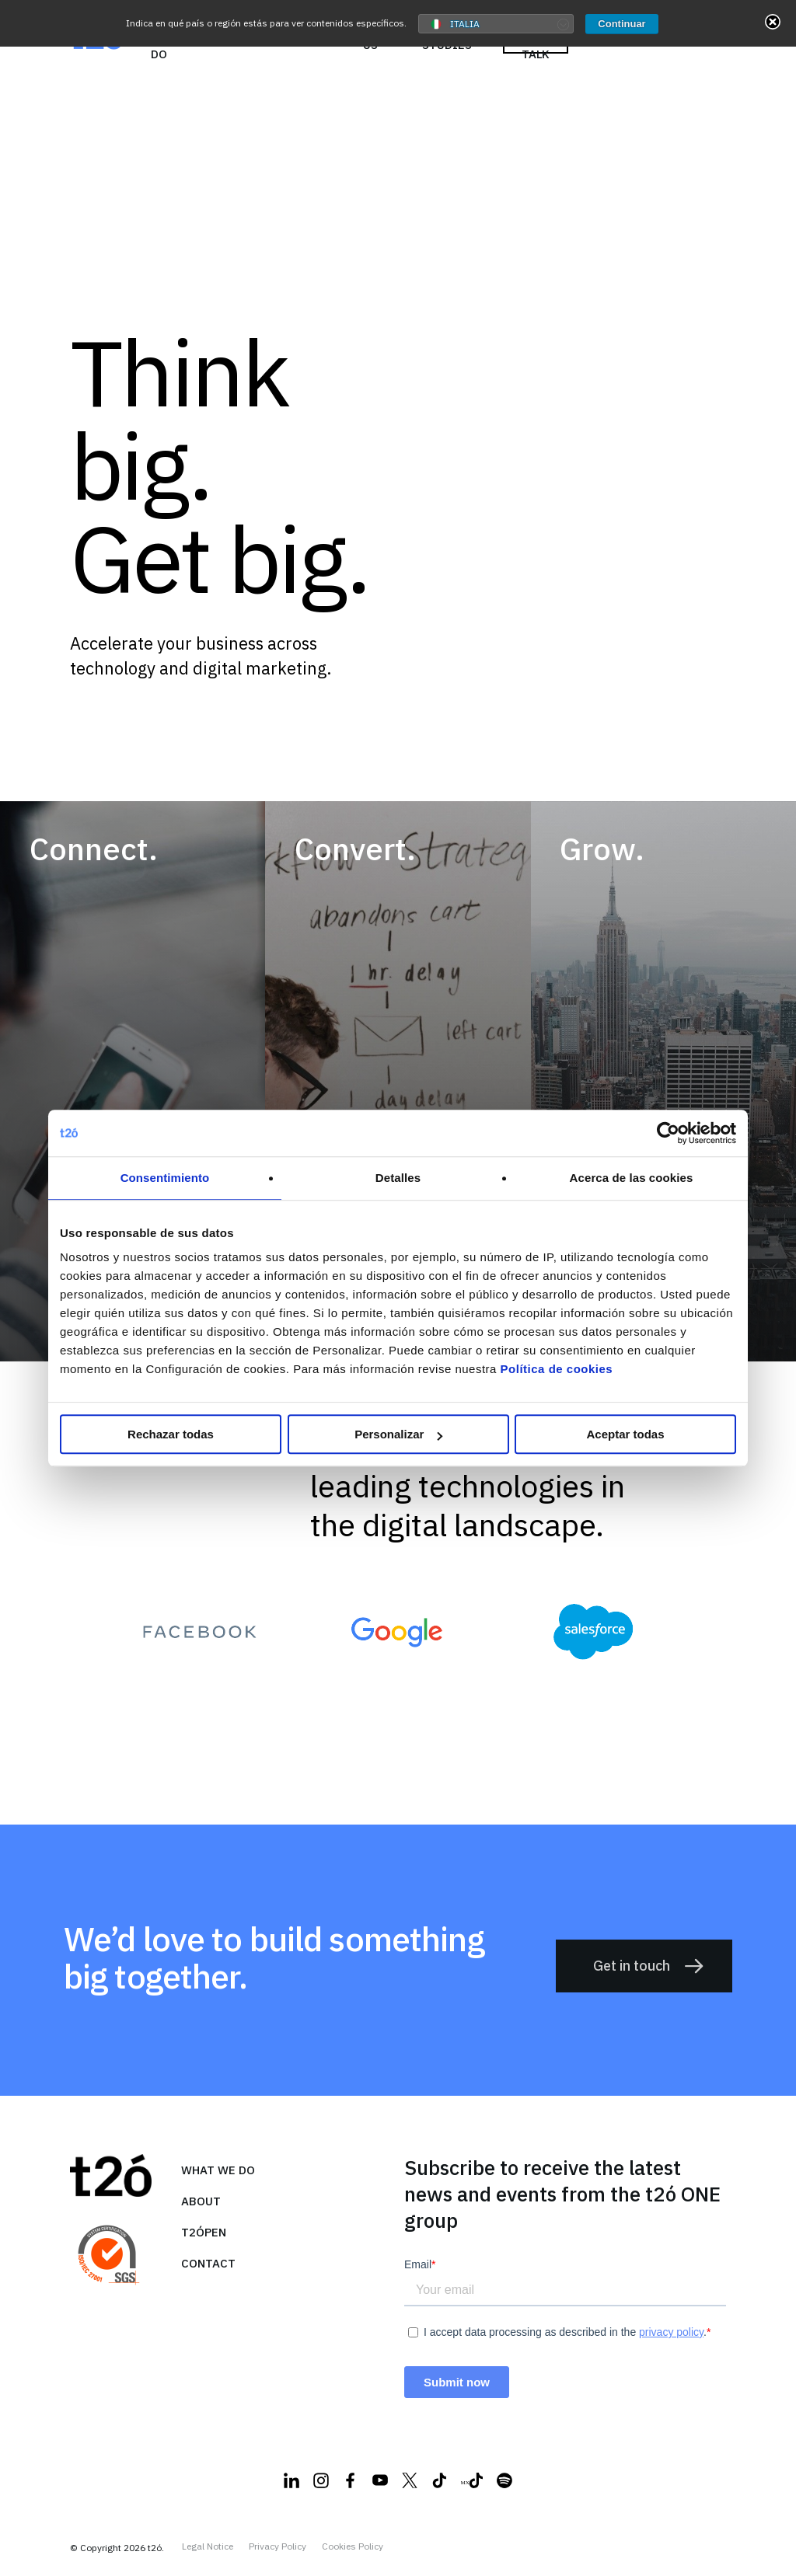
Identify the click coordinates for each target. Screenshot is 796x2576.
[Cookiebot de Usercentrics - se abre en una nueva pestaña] (668, 1133)
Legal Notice (207, 2546)
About (201, 2201)
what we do (218, 2170)
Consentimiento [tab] (165, 1177)
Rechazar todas (170, 1434)
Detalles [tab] (398, 1177)
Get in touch (649, 1966)
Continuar (621, 24)
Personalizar (398, 1434)
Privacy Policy (277, 2546)
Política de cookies (557, 1368)
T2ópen (203, 2232)
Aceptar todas (625, 1434)
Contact (208, 2263)
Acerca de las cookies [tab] (631, 1177)
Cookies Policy (352, 2546)
